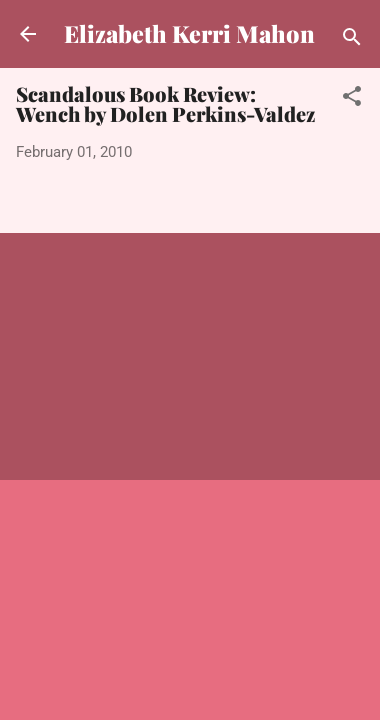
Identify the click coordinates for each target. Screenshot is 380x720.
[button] (352, 99)
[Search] (352, 40)
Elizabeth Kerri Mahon (189, 33)
